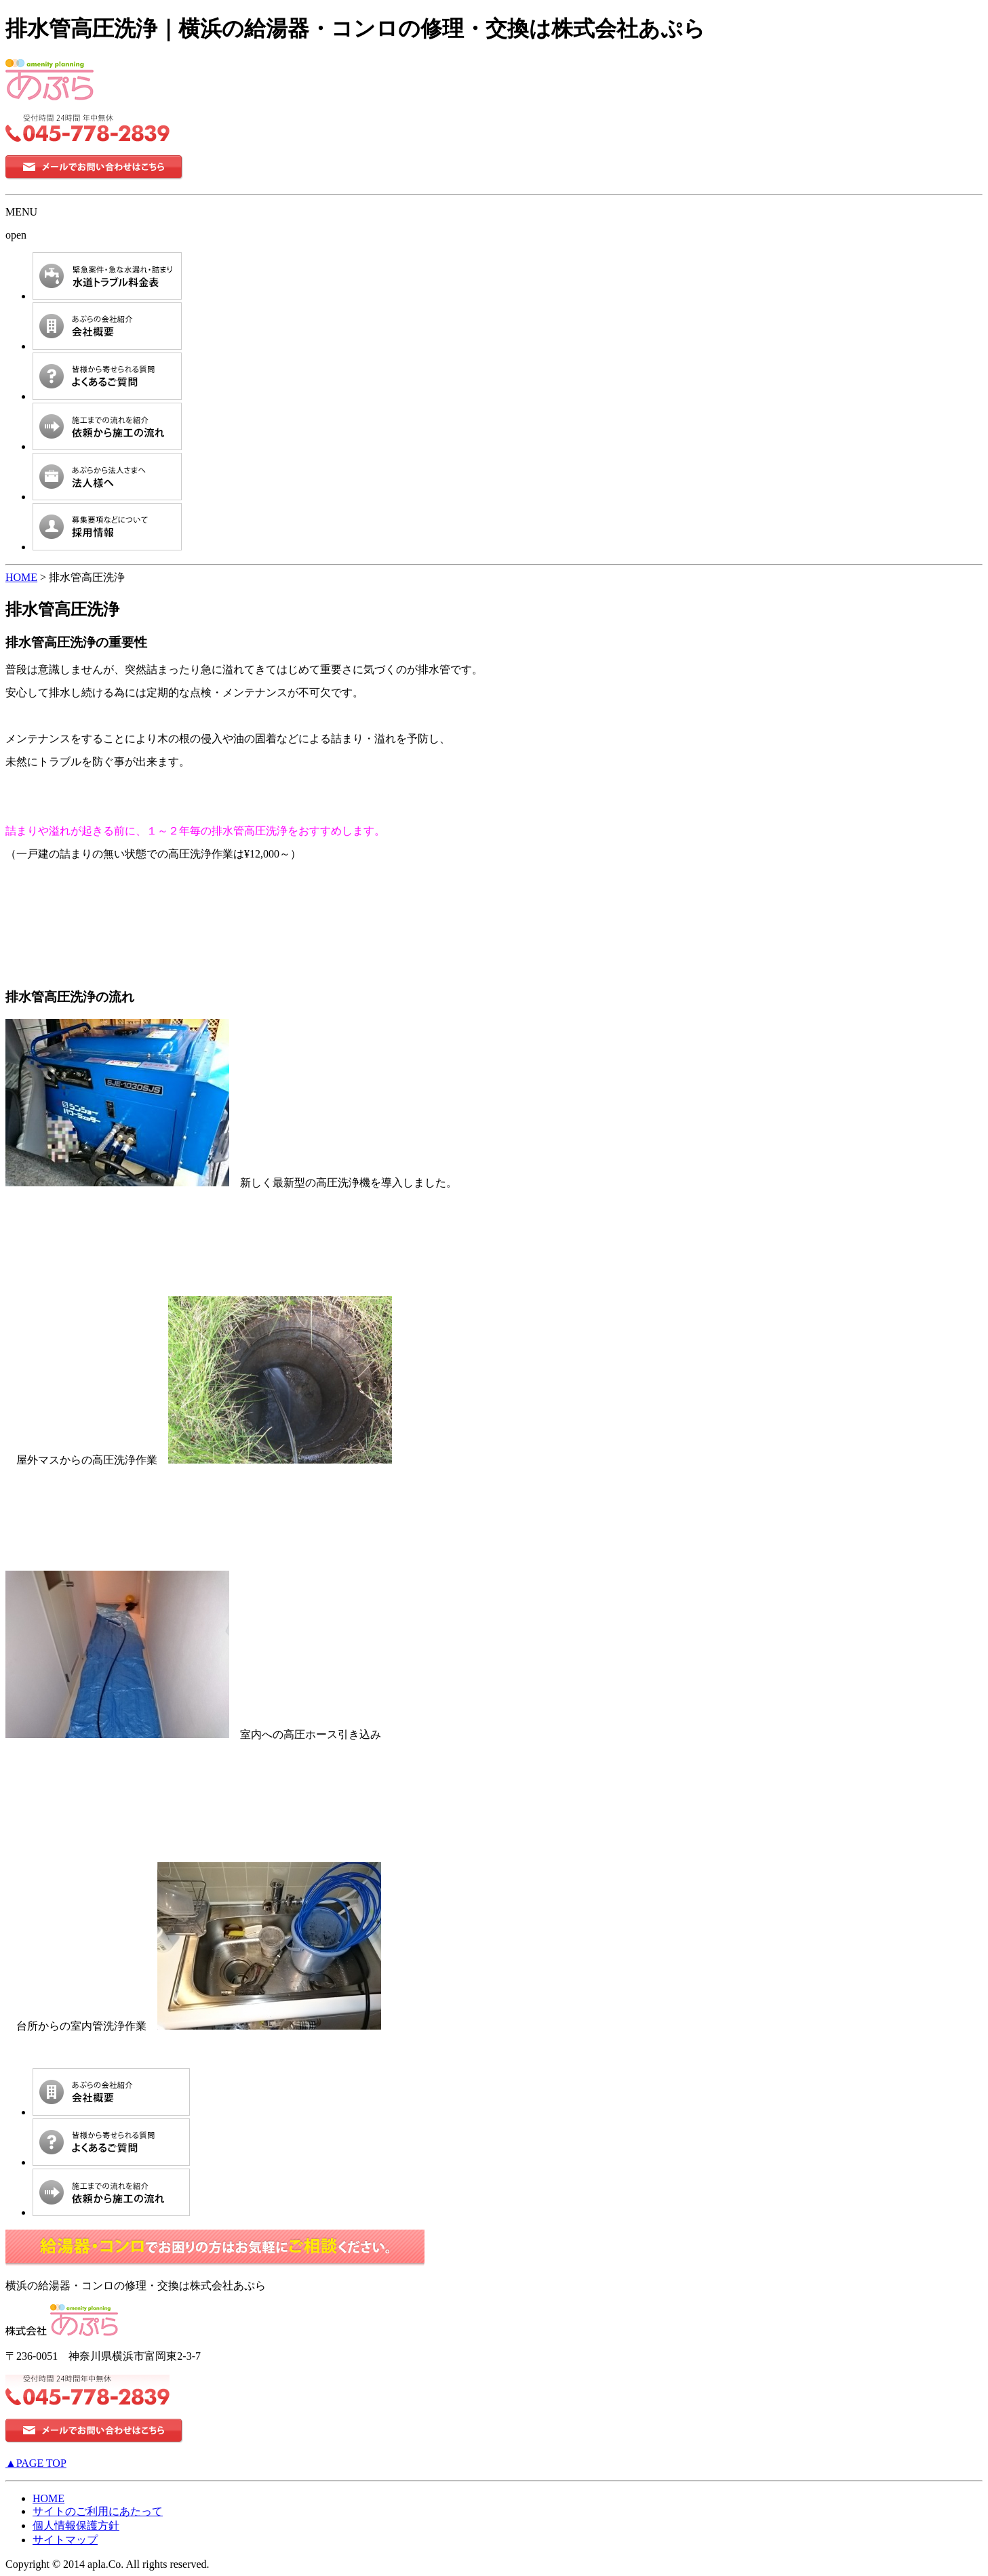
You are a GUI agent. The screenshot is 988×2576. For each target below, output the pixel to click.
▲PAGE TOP (35, 2463)
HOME (21, 577)
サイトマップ (65, 2539)
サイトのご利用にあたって (98, 2511)
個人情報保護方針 (76, 2525)
